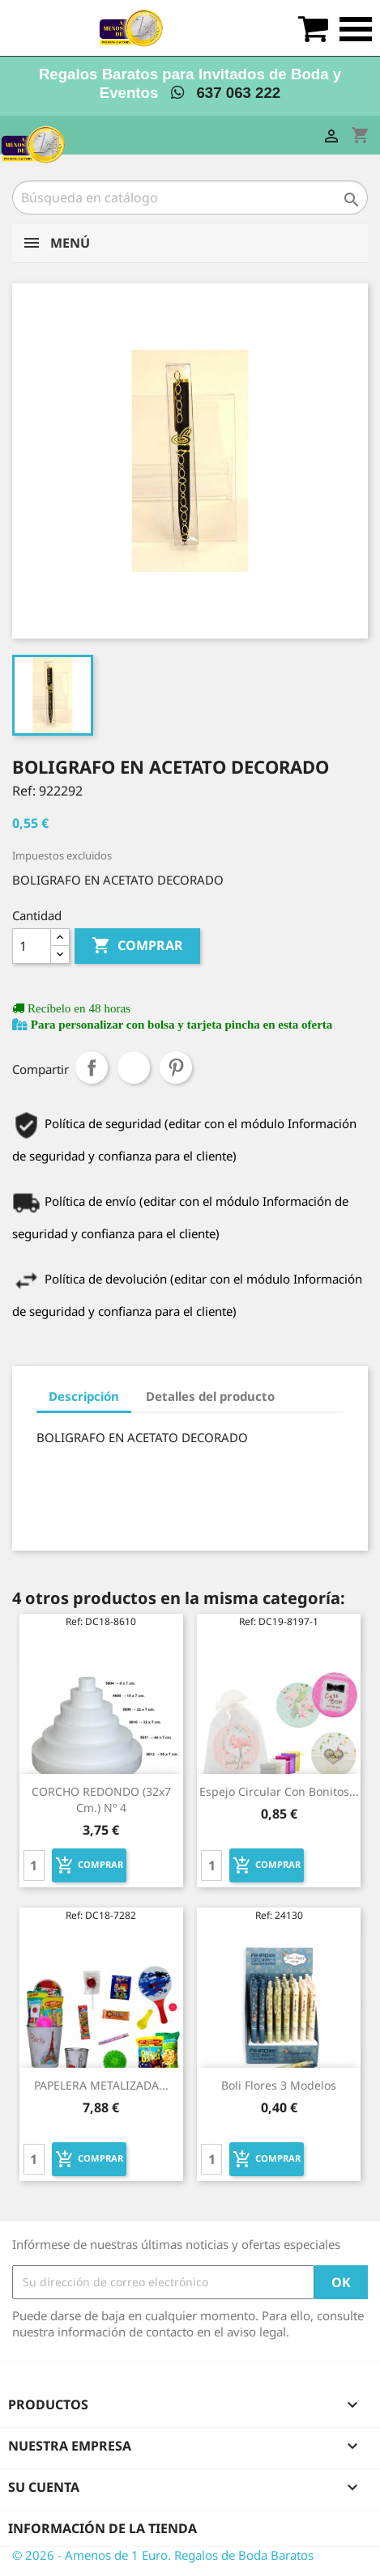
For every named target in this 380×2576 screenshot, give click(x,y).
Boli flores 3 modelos (278, 2085)
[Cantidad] (31, 946)
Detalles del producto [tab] (210, 1396)
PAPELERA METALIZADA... (101, 2085)
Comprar (137, 946)
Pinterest (176, 1067)
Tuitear (133, 1067)
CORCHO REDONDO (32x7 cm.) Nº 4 (101, 1799)
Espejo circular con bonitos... (279, 1791)
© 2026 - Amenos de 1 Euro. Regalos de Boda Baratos (163, 2555)
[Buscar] (190, 197)
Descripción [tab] (84, 1396)
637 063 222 (225, 92)
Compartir (91, 1067)
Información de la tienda (102, 2528)
